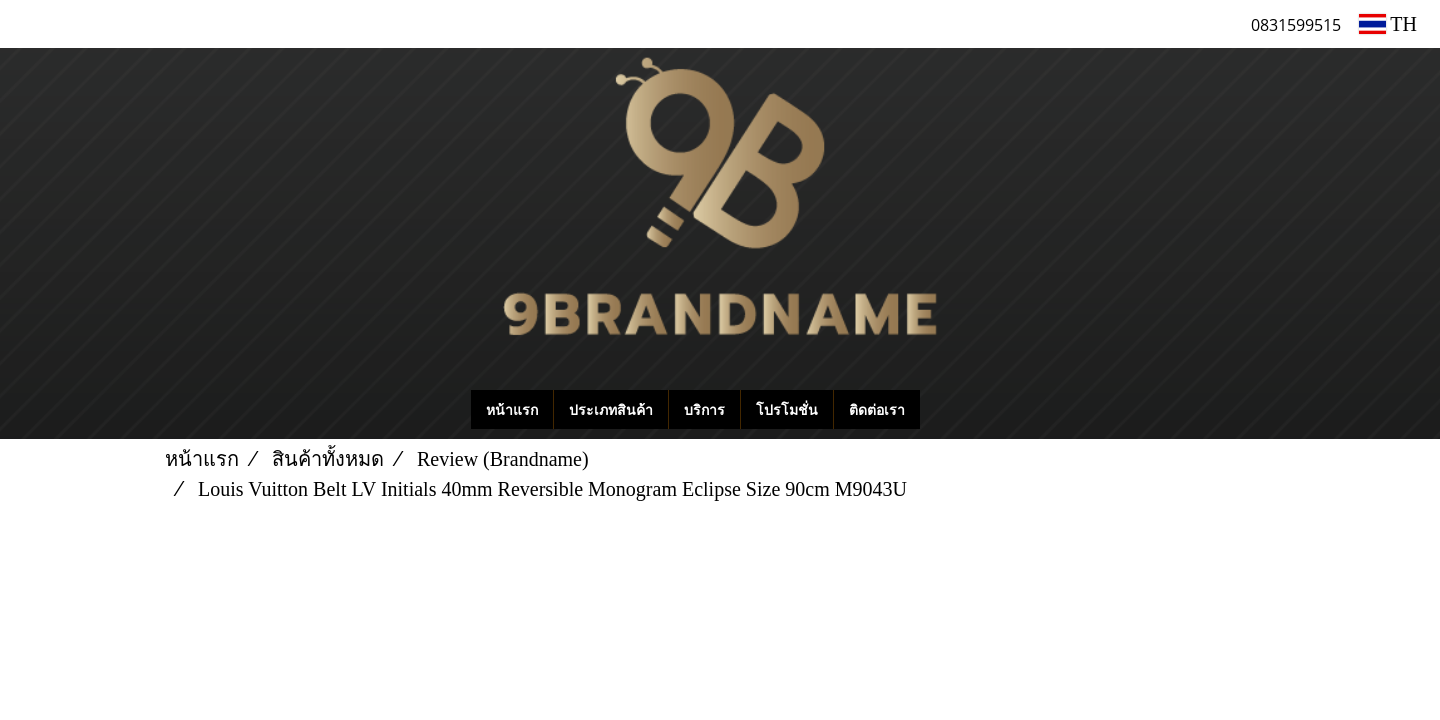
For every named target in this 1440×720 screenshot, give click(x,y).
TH (1388, 24)
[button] (950, 410)
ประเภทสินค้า (611, 409)
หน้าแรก (512, 409)
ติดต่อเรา (877, 409)
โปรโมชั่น (787, 409)
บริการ (704, 409)
